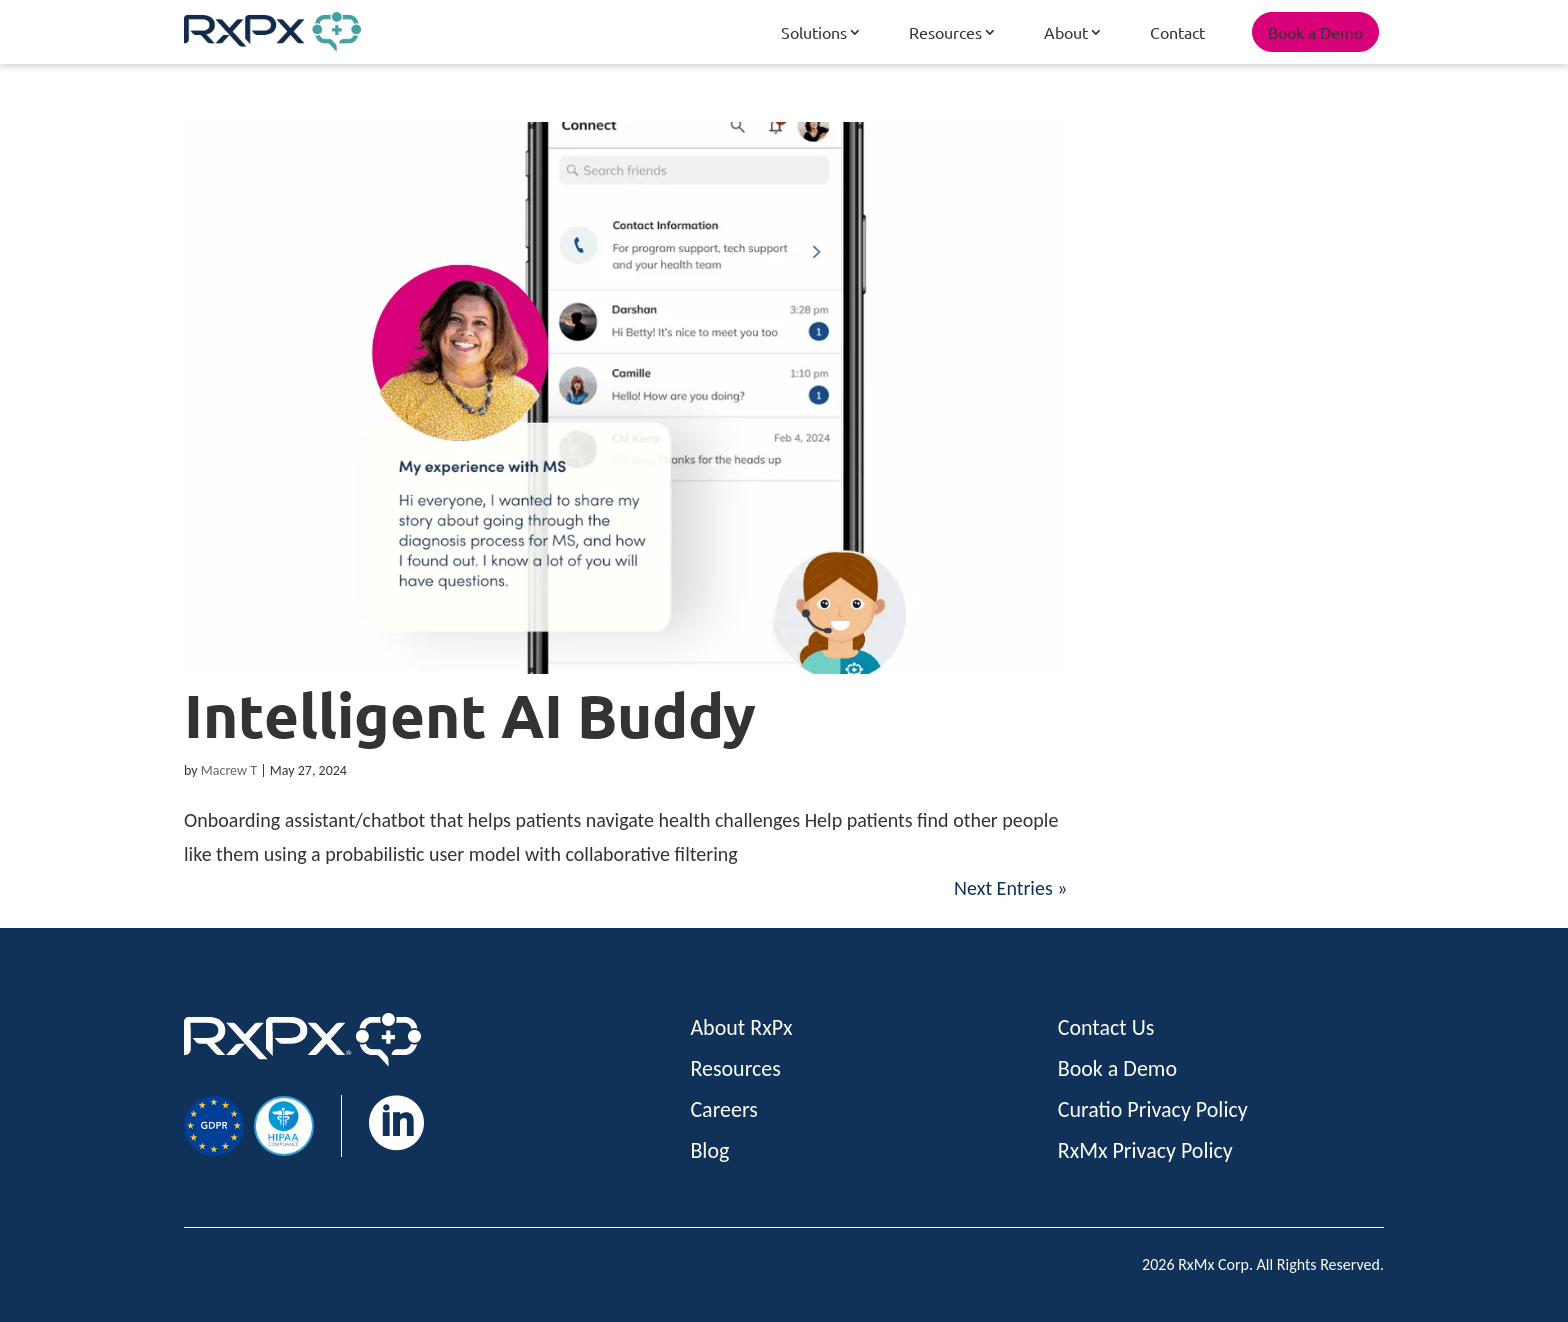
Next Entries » (1010, 888)
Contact (1177, 32)
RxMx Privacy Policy (1145, 1150)
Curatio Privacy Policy (1153, 1109)
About (1066, 32)
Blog (709, 1150)
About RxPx (741, 1027)
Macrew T (229, 770)
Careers (723, 1109)
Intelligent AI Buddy (470, 714)
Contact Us (1106, 1027)
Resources (945, 32)
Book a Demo (1315, 32)
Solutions (814, 32)
